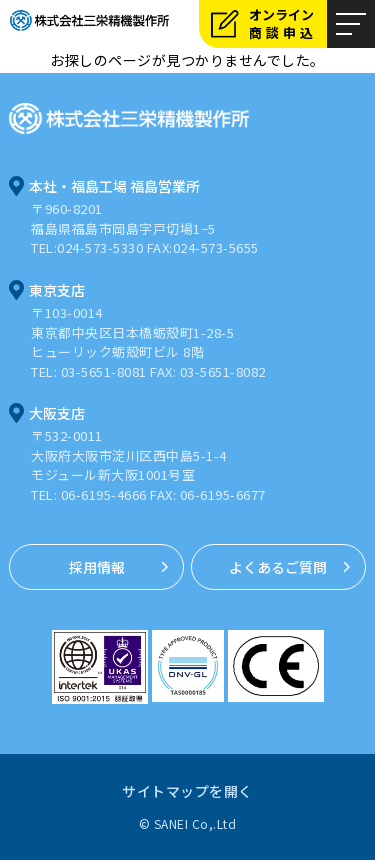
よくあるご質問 (278, 567)
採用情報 (97, 567)
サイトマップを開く (187, 791)
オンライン (288, 23)
